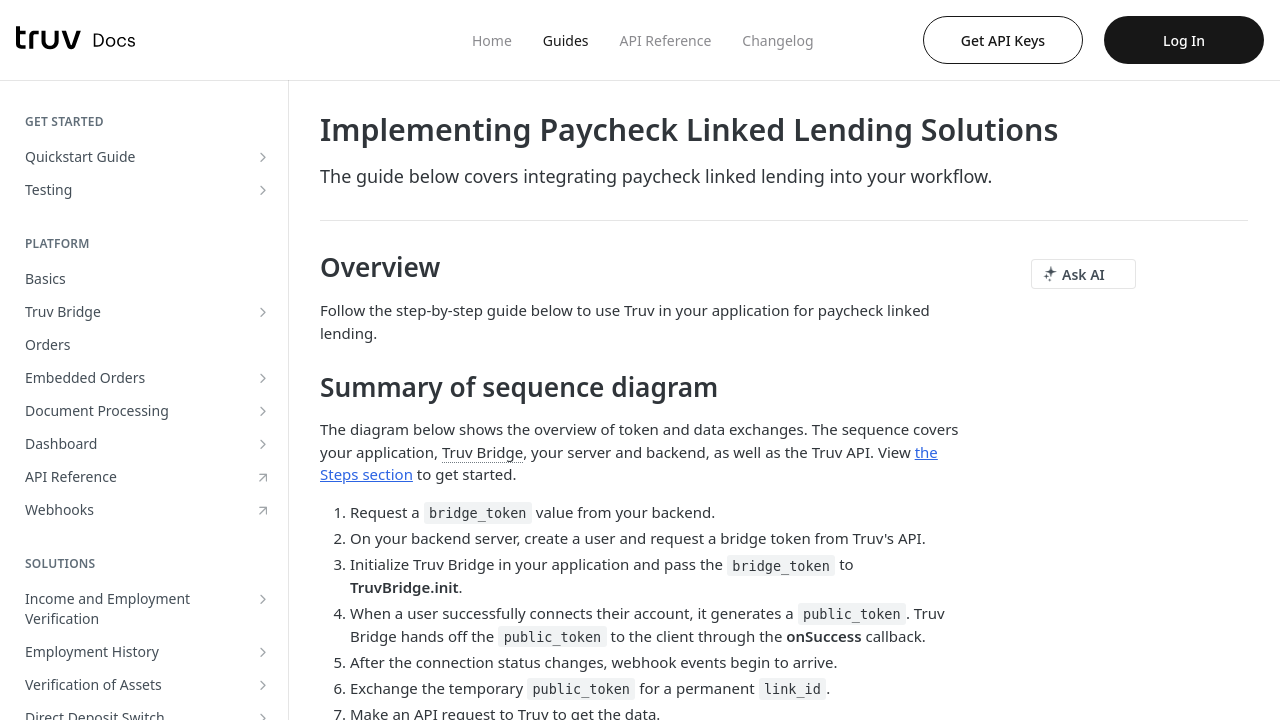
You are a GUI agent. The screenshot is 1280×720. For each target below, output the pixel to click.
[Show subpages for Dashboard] (263, 444)
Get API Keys (1003, 40)
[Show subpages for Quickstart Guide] (263, 157)
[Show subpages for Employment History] (263, 652)
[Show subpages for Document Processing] (263, 411)
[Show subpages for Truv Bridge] (263, 312)
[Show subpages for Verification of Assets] (263, 685)
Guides (566, 40)
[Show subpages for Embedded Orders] (263, 378)
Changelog (777, 40)
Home (492, 40)
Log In (1184, 40)
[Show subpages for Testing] (263, 190)
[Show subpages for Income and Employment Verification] (263, 599)
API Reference (666, 40)
